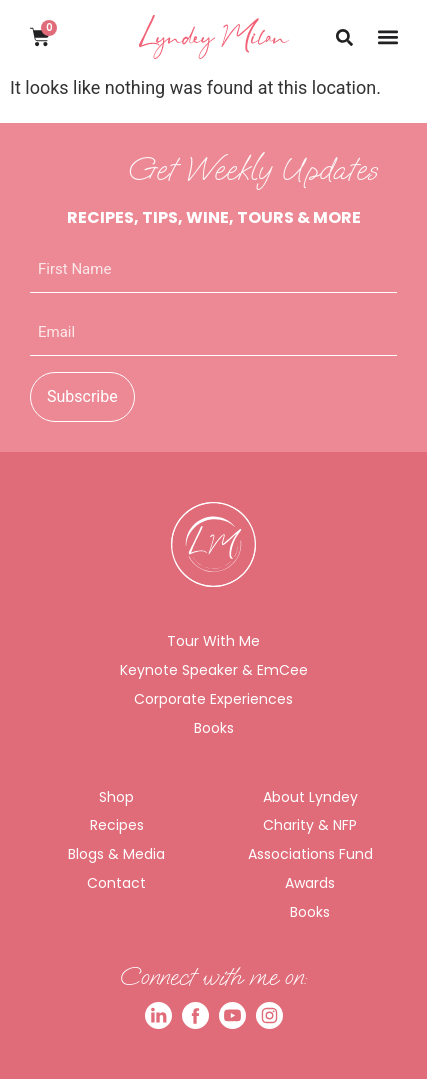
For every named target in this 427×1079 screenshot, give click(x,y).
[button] (387, 36)
